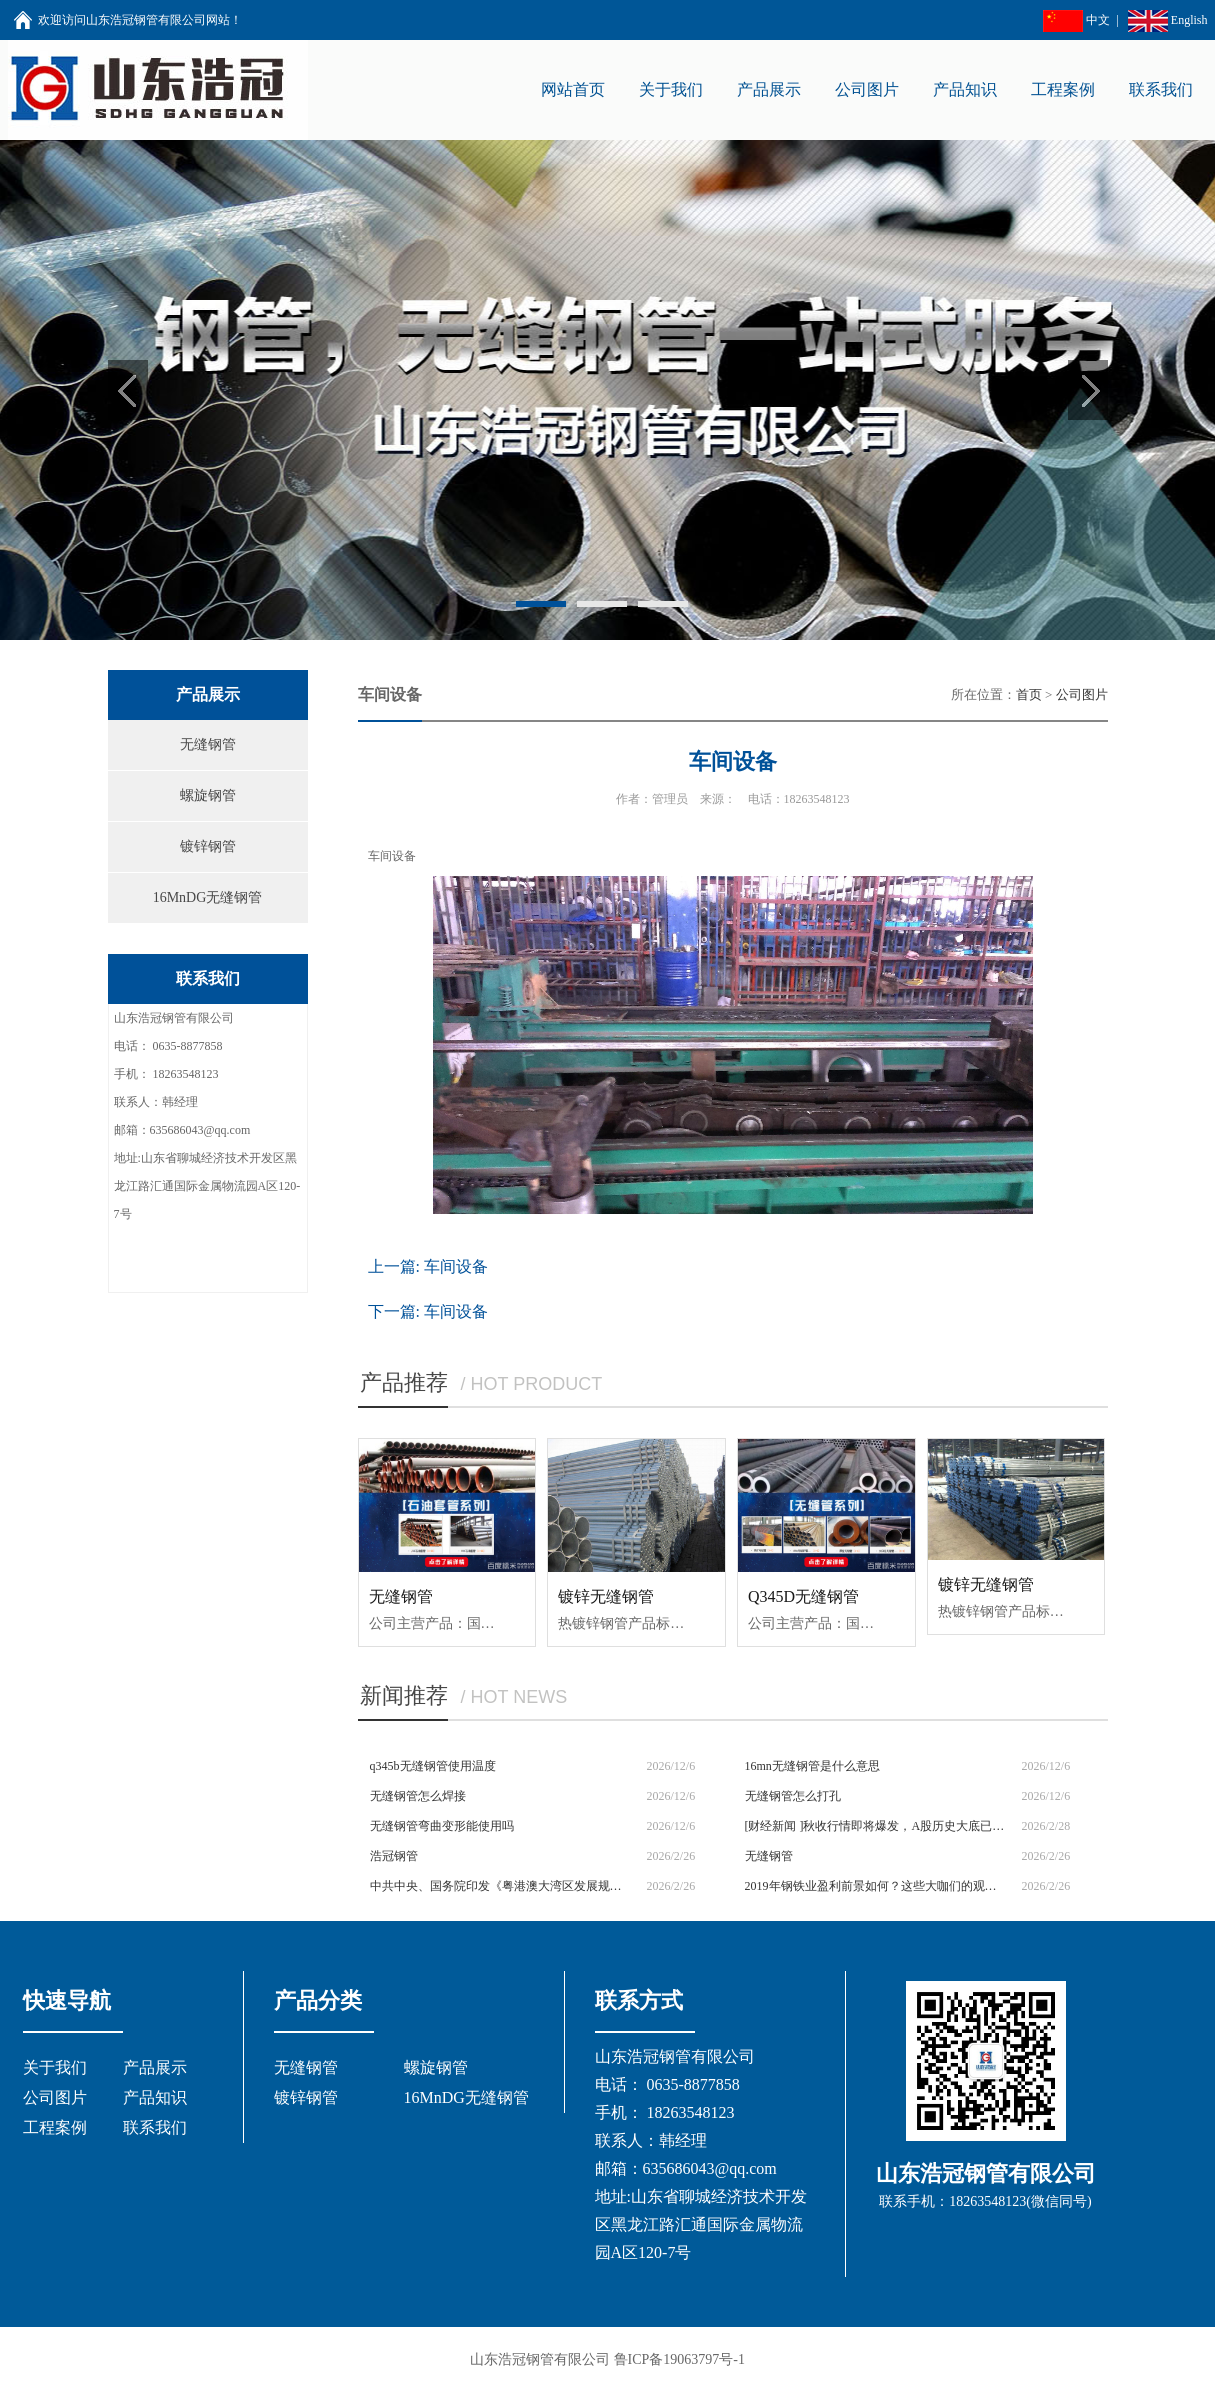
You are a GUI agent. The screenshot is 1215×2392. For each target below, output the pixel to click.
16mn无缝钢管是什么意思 (812, 1766)
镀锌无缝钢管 (606, 1596)
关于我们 (55, 2067)
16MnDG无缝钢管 (208, 897)
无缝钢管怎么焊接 (418, 1796)
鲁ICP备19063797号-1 (679, 2359)
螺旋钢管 (208, 795)
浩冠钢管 (394, 1856)
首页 (1029, 694)
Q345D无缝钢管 (803, 1596)
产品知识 (155, 2097)
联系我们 (155, 2127)
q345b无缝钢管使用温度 (433, 1766)
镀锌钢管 (208, 846)
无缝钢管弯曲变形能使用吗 (442, 1826)
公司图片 (1082, 694)
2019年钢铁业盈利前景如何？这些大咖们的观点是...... (876, 1886)
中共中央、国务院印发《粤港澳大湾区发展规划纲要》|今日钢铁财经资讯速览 (501, 1886)
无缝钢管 (208, 744)
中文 (1076, 20)
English (1168, 20)
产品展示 (155, 2067)
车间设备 (456, 1266)
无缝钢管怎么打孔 (793, 1796)
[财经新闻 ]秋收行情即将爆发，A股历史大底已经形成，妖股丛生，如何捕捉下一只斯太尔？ (876, 1826)
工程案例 (55, 2127)
